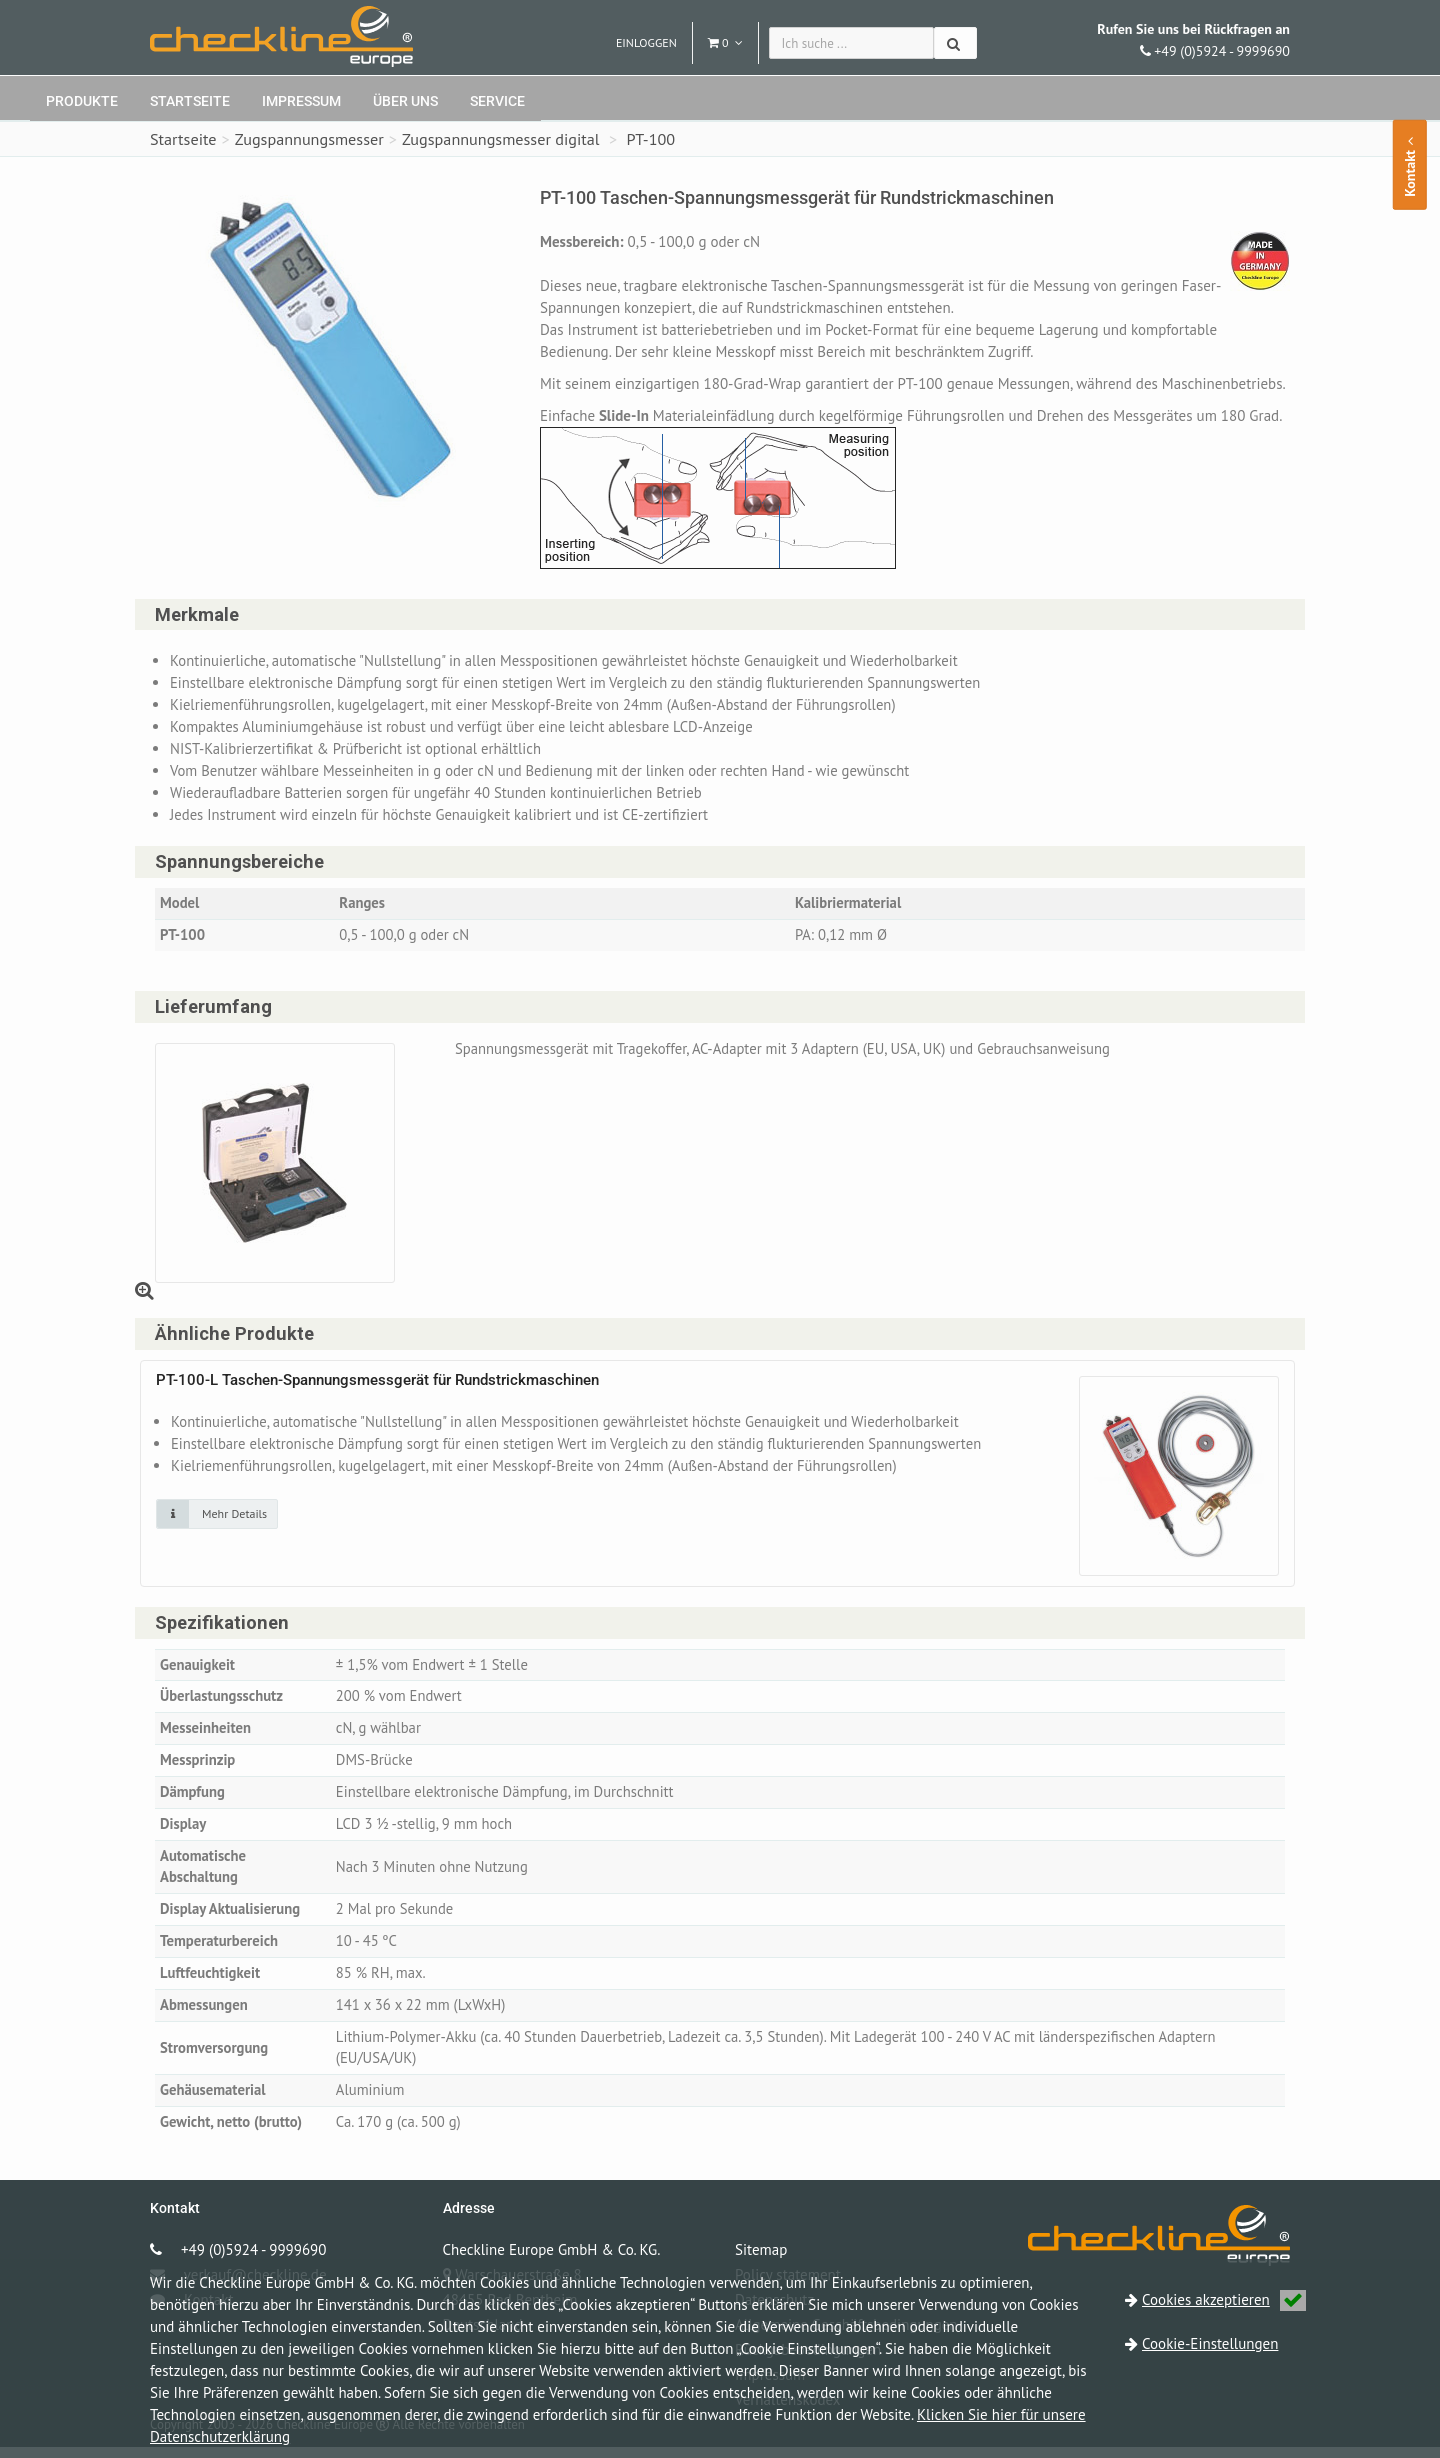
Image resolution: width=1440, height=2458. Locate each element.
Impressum (301, 101)
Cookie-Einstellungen (1210, 2343)
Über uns (405, 101)
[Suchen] (955, 43)
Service (497, 101)
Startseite (190, 101)
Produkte (82, 101)
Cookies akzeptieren (1224, 2299)
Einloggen (646, 42)
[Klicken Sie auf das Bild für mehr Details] (217, 1517)
